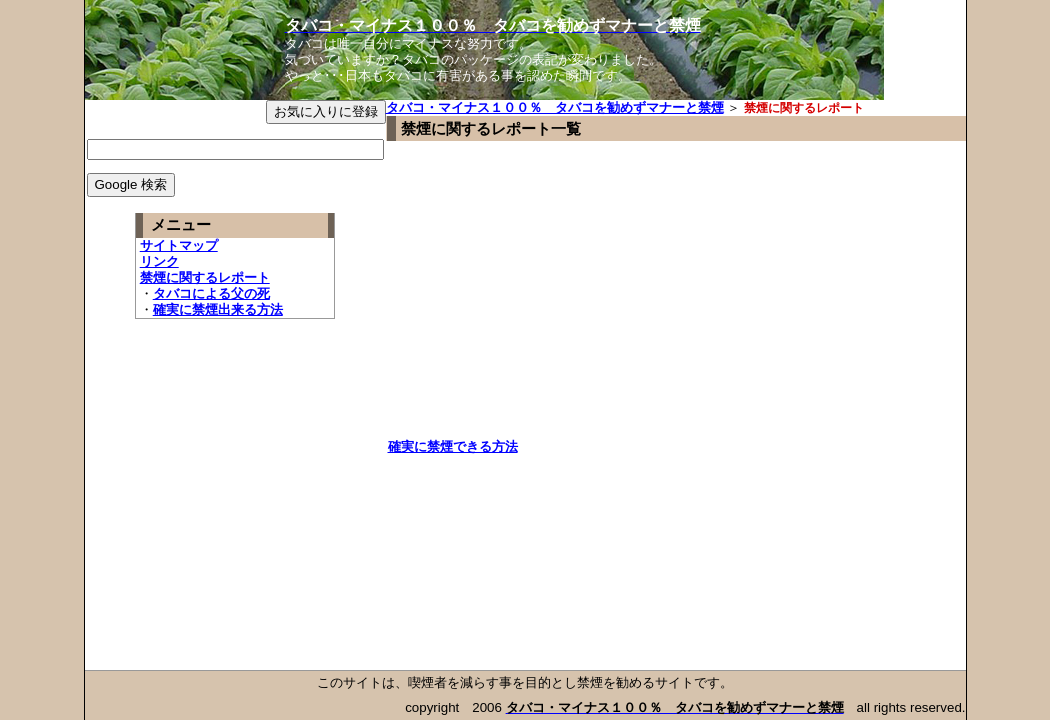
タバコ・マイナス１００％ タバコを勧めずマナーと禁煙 (555, 107)
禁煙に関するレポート (205, 277)
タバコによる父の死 (211, 293)
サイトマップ (179, 245)
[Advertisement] (556, 299)
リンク (159, 261)
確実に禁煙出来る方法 (218, 309)
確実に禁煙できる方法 (453, 446)
